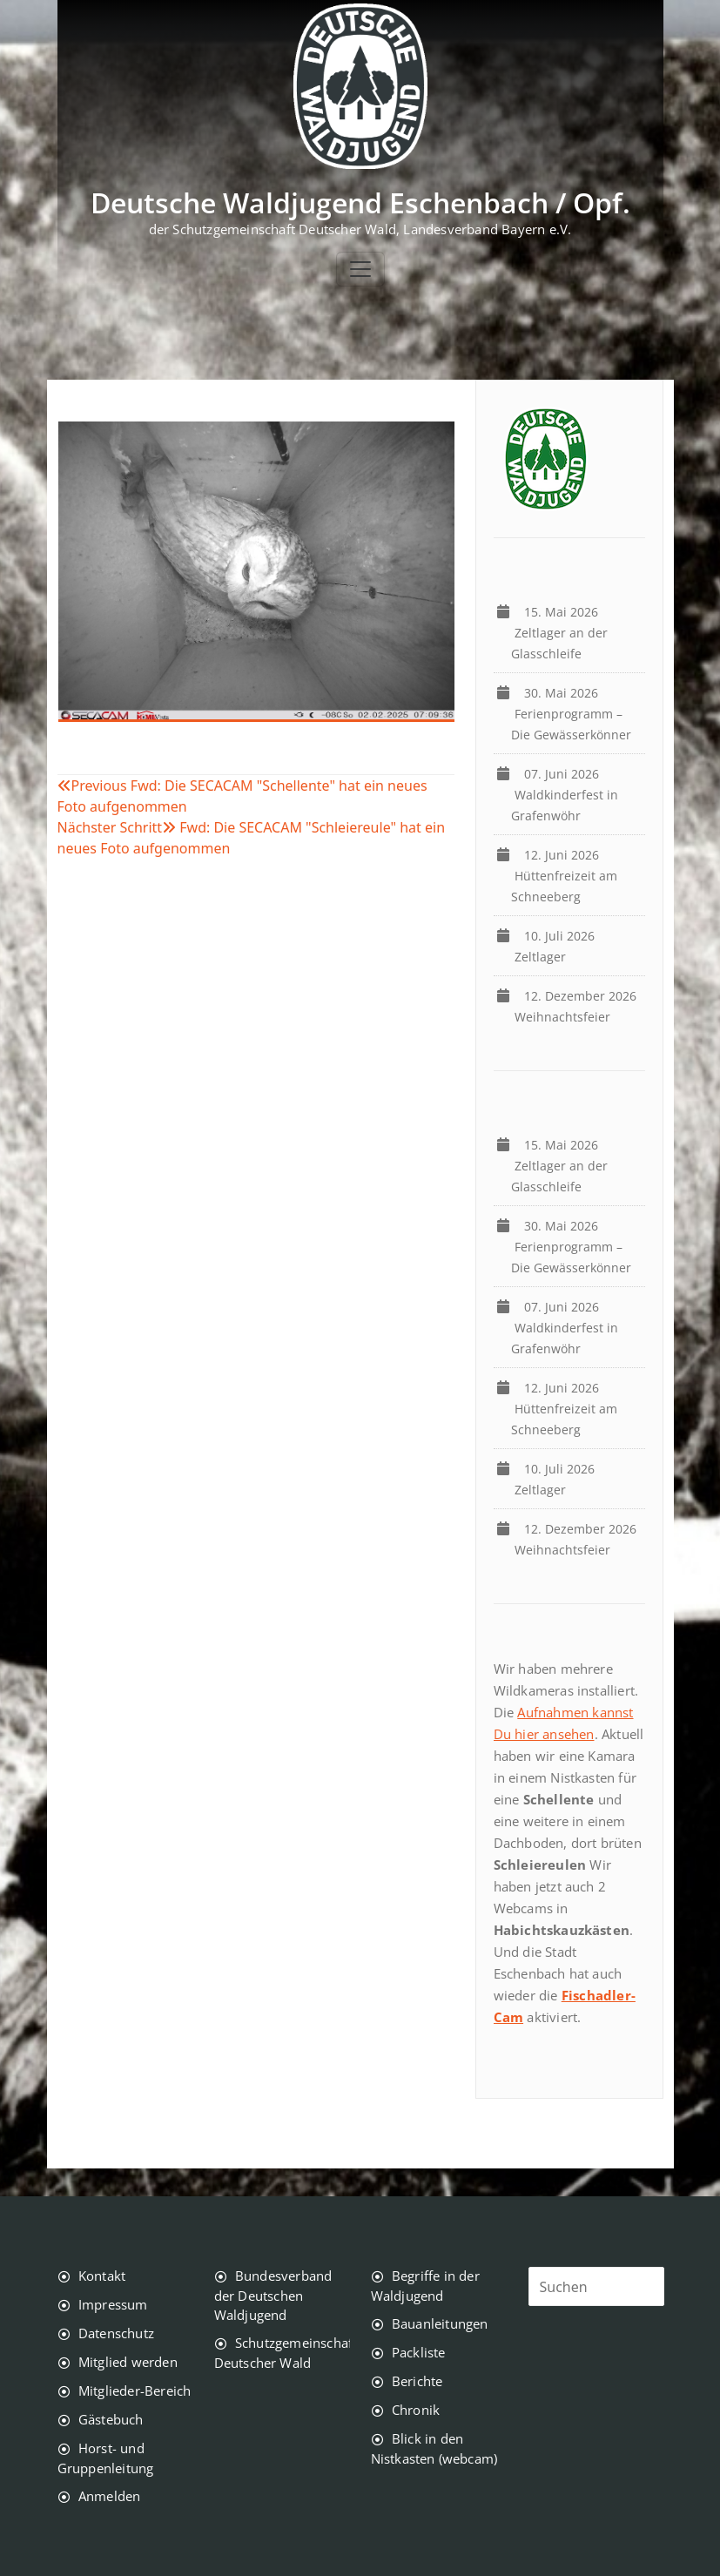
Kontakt (101, 2275)
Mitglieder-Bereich (135, 2390)
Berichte (417, 2381)
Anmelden (109, 2496)
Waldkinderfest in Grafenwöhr (564, 794)
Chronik (416, 2409)
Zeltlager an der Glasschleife (559, 633)
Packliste (419, 2352)
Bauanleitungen (440, 2323)
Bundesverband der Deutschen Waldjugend (273, 2295)
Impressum (113, 2304)
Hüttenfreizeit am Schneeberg (564, 875)
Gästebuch (111, 2419)
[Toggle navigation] (360, 269)
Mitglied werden (128, 2361)
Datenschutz (116, 2333)
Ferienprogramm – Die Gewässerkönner (574, 713)
